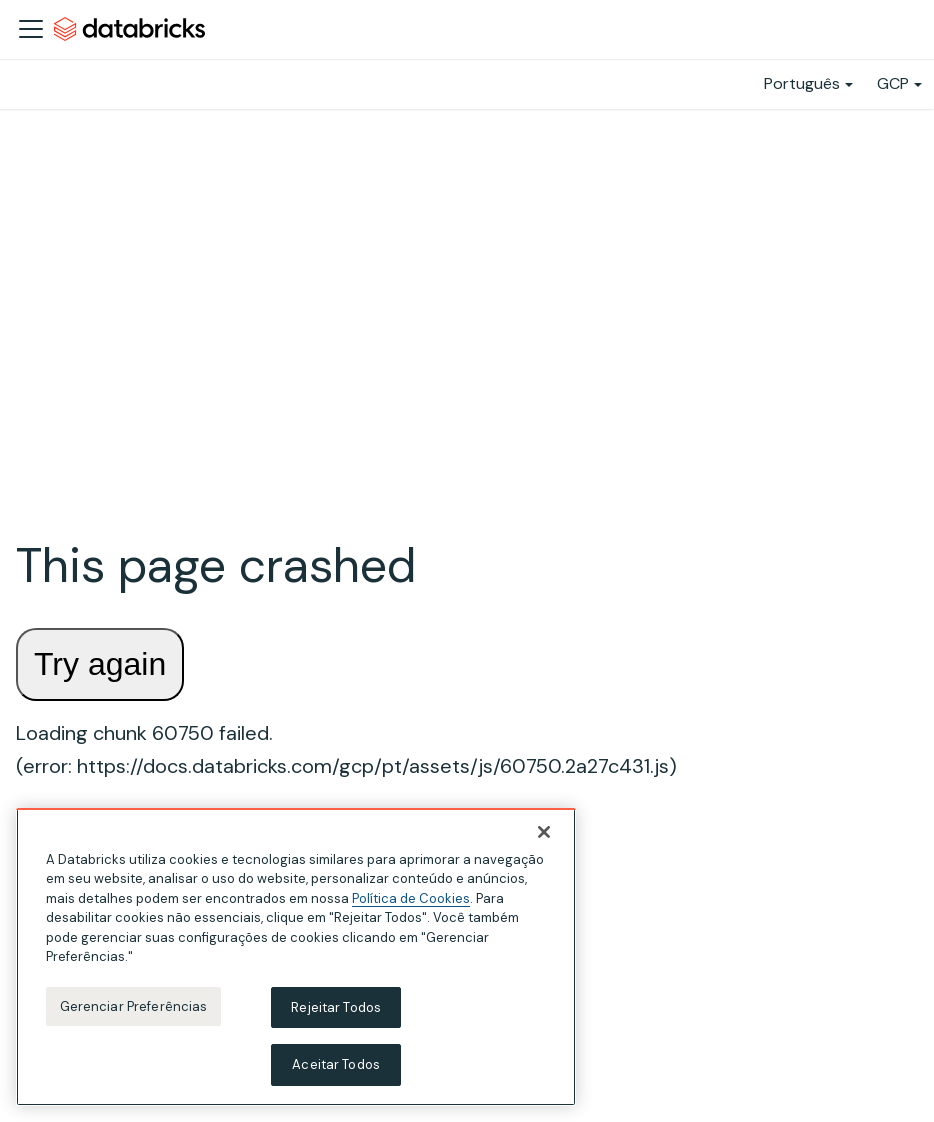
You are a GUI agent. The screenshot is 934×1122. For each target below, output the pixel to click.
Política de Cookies (411, 898)
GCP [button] (893, 83)
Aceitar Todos (336, 1064)
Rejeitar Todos (336, 1007)
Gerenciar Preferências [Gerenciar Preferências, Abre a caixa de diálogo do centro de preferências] (134, 1006)
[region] (296, 957)
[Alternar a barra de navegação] (31, 29)
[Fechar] (544, 832)
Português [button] (802, 83)
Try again (100, 664)
